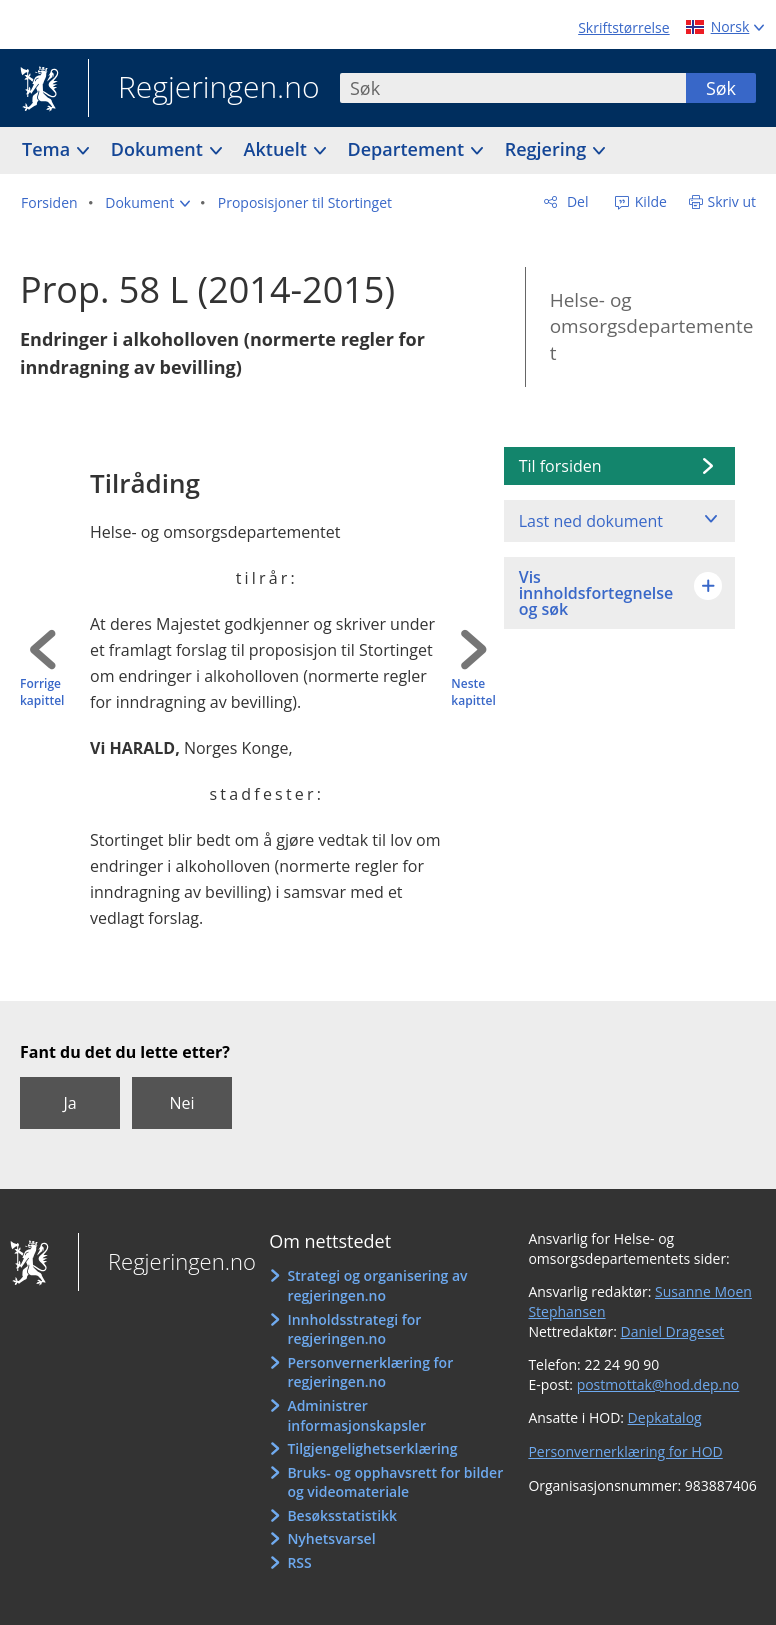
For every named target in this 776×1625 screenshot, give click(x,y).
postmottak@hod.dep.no (658, 1384)
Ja (69, 1103)
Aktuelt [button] (278, 149)
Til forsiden (560, 466)
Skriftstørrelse (623, 27)
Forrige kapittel (42, 692)
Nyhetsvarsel (331, 1538)
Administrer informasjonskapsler (356, 1415)
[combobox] (513, 88)
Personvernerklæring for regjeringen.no (370, 1372)
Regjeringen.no (204, 89)
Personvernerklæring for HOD (625, 1451)
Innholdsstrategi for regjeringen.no (354, 1329)
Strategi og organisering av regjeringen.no (377, 1285)
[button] (147, 203)
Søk (721, 88)
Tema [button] (48, 149)
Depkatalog (665, 1417)
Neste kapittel (473, 692)
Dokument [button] (159, 149)
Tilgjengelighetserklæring (372, 1448)
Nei (181, 1103)
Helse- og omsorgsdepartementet (652, 326)
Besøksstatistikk (342, 1515)
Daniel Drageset (673, 1331)
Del (575, 201)
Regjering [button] (548, 149)
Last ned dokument (591, 521)
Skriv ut (732, 201)
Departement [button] (408, 149)
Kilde (649, 201)
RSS (299, 1562)
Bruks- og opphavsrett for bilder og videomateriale (395, 1482)
